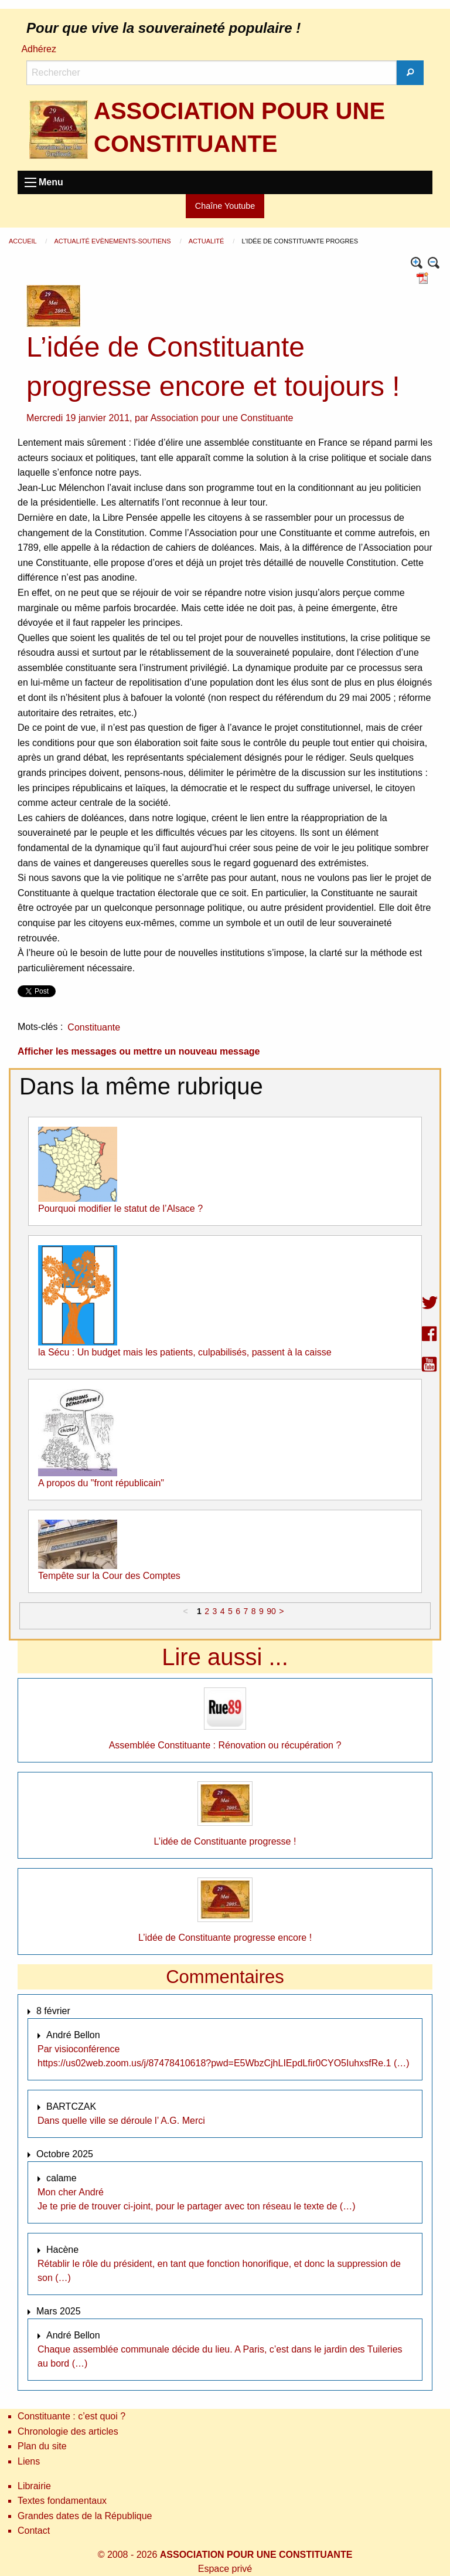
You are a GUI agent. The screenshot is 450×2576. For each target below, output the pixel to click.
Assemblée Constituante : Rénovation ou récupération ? (225, 1745)
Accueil (23, 241)
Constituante (93, 1027)
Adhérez (38, 49)
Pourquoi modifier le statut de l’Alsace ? (120, 1209)
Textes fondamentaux (62, 2501)
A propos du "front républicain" (101, 1483)
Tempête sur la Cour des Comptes (109, 1576)
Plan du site (42, 2446)
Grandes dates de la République (85, 2516)
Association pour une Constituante (222, 418)
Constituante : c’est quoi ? (71, 2416)
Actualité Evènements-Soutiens (113, 241)
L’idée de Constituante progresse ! (225, 1841)
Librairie (34, 2486)
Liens (29, 2461)
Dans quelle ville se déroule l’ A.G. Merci (121, 2121)
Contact (34, 2531)
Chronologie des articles (68, 2431)
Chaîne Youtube (225, 206)
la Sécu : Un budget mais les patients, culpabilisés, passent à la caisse (185, 1352)
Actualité (207, 241)
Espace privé (225, 2569)
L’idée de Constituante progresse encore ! (225, 1938)
